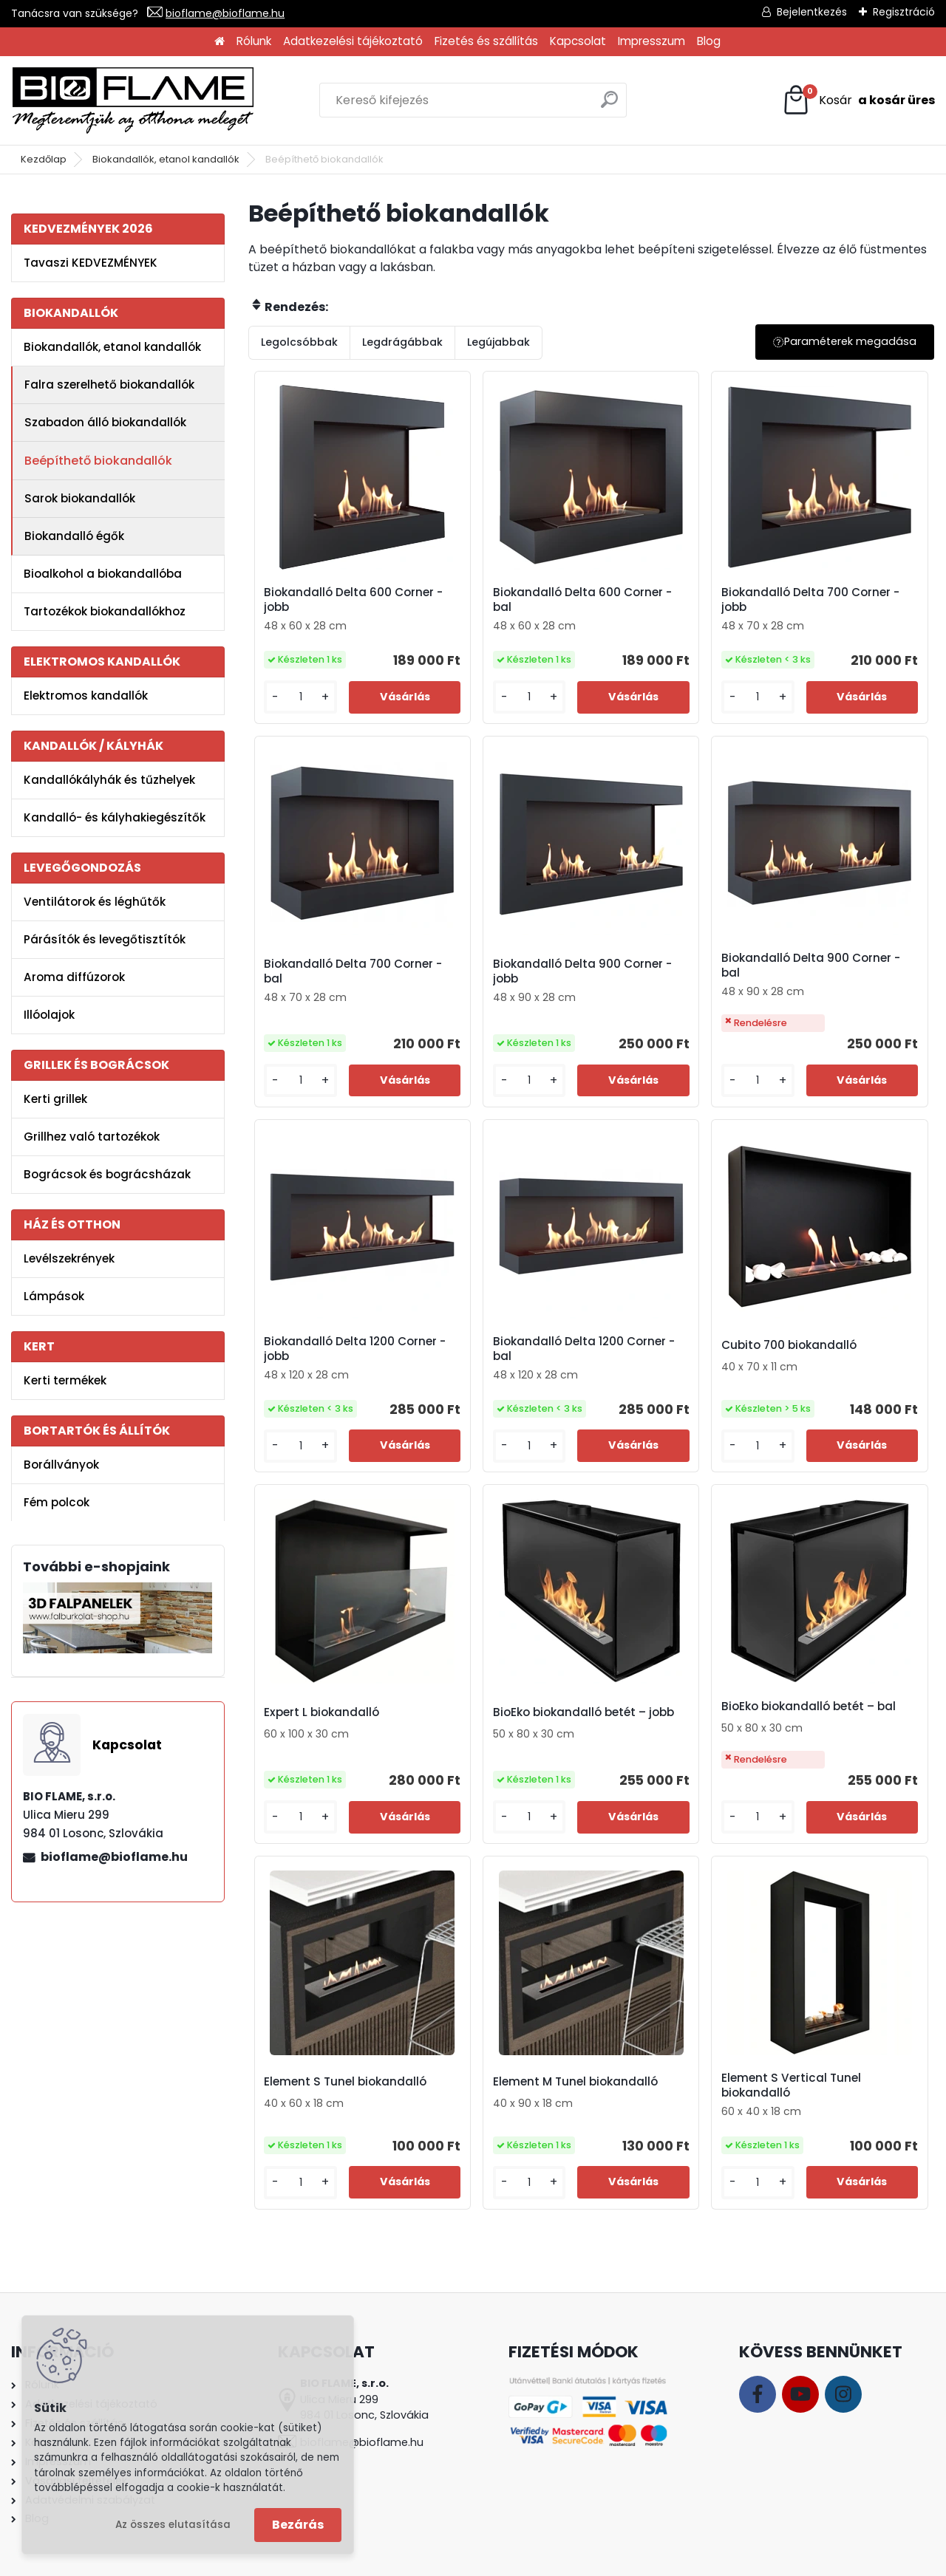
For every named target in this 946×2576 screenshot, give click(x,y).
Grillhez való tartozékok (92, 1136)
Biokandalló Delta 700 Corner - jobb (810, 600)
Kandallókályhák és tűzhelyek (109, 780)
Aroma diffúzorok (74, 977)
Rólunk (253, 41)
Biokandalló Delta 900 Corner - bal (810, 965)
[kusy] (300, 697)
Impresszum (651, 41)
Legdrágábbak (402, 342)
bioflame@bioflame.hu (225, 13)
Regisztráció (904, 11)
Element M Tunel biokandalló (575, 2081)
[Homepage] (219, 41)
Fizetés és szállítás (486, 41)
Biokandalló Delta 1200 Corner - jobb (355, 1349)
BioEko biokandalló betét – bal (808, 1706)
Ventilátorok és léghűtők (95, 901)
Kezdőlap (44, 159)
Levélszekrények (69, 1258)
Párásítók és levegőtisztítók (105, 939)
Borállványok (61, 1464)
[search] (609, 105)
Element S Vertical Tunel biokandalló (791, 2085)
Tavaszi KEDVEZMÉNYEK (90, 262)
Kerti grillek (55, 1099)
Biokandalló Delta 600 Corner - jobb (353, 600)
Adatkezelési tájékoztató (353, 41)
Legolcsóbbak (299, 342)
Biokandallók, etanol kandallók (165, 159)
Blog (709, 41)
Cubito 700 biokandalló (789, 1345)
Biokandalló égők (74, 536)
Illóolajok (49, 1014)
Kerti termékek (65, 1380)
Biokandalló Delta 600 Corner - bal (582, 600)
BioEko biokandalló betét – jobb (583, 1712)
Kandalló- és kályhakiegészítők (114, 817)
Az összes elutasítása (173, 2525)
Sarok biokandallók (79, 498)
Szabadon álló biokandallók (105, 422)
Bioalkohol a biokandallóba (103, 573)
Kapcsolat (578, 41)
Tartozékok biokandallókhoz (105, 611)
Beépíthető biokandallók (98, 460)
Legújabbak (498, 342)
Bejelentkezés (812, 11)
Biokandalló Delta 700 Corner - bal (353, 971)
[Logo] (133, 100)
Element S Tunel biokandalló (345, 2081)
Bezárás (298, 2524)
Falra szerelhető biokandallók (109, 384)
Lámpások (54, 1296)
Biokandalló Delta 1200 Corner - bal (584, 1349)
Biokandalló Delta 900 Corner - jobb (582, 971)
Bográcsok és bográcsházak (107, 1174)
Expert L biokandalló (321, 1712)
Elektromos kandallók (86, 695)
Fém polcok (56, 1502)
